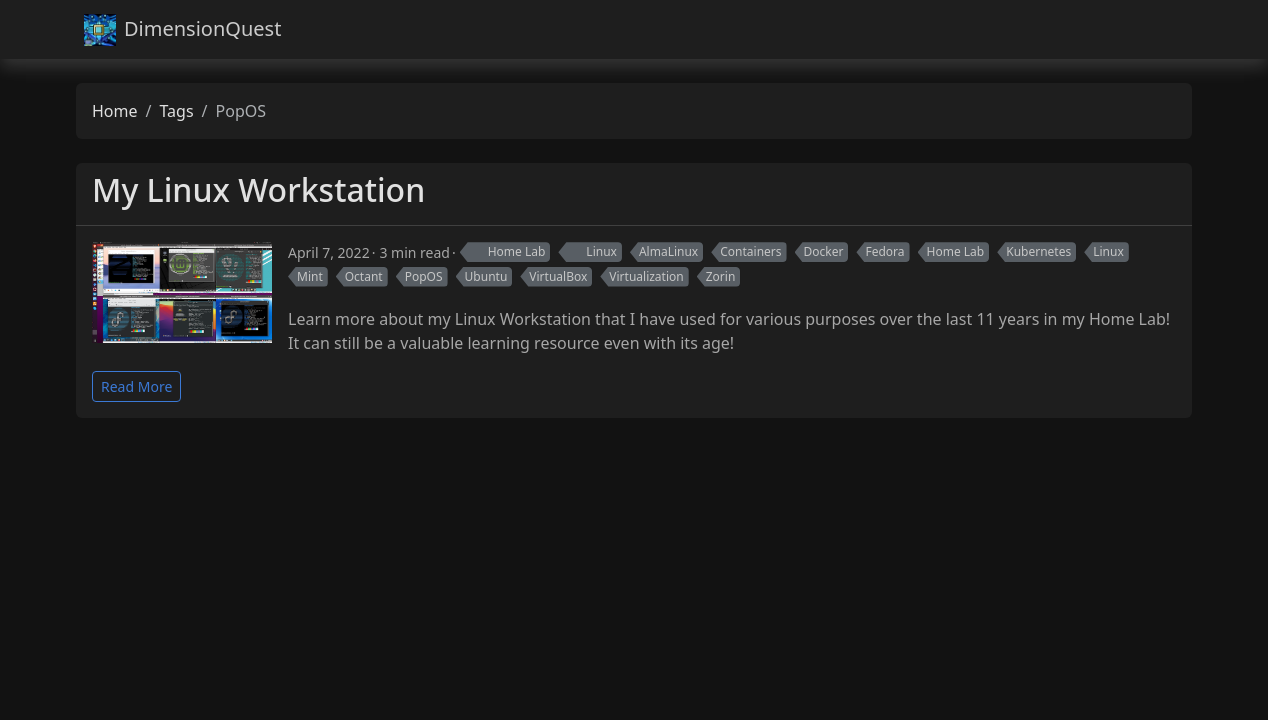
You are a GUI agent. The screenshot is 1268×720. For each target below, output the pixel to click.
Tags (176, 111)
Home (115, 111)
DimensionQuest (182, 29)
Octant (364, 276)
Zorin (721, 276)
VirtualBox (558, 276)
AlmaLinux (668, 251)
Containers (750, 251)
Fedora (884, 251)
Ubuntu (486, 276)
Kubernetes (1038, 251)
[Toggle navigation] (1167, 29)
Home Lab (507, 251)
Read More (136, 386)
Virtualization (646, 276)
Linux (592, 251)
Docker (824, 251)
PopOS (424, 276)
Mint (310, 276)
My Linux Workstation (258, 189)
